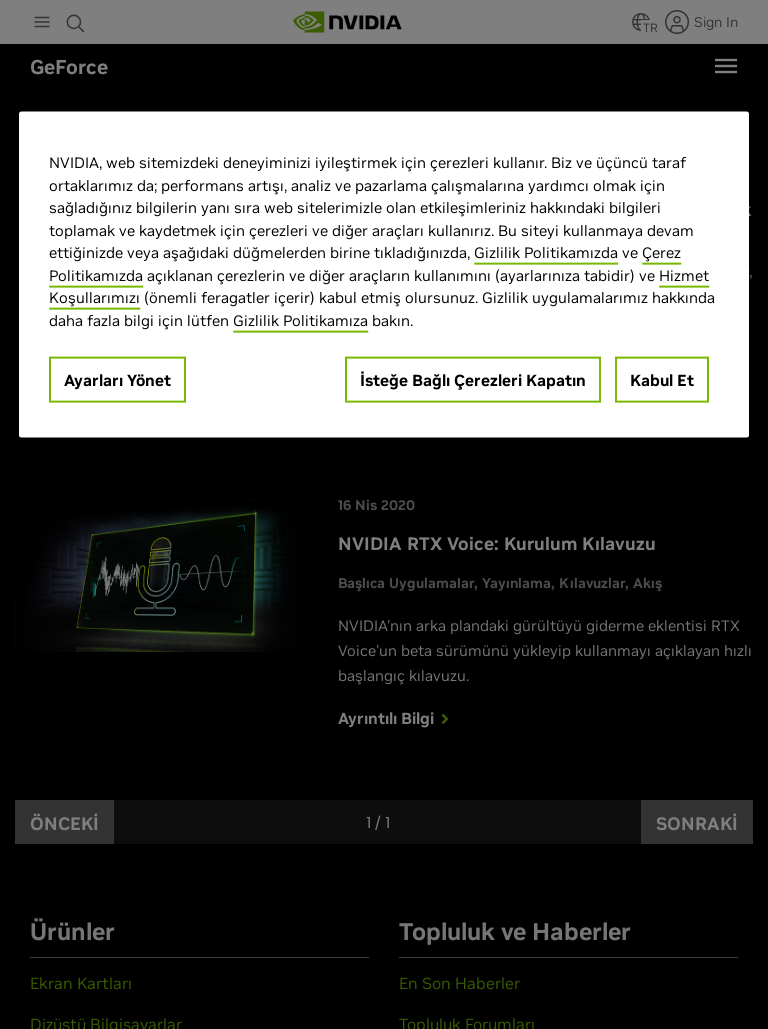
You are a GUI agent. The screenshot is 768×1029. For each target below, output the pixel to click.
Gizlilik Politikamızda (546, 252)
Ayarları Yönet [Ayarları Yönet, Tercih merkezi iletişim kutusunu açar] (117, 380)
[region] (384, 275)
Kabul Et (662, 380)
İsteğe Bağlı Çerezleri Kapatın (473, 380)
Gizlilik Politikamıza (300, 319)
